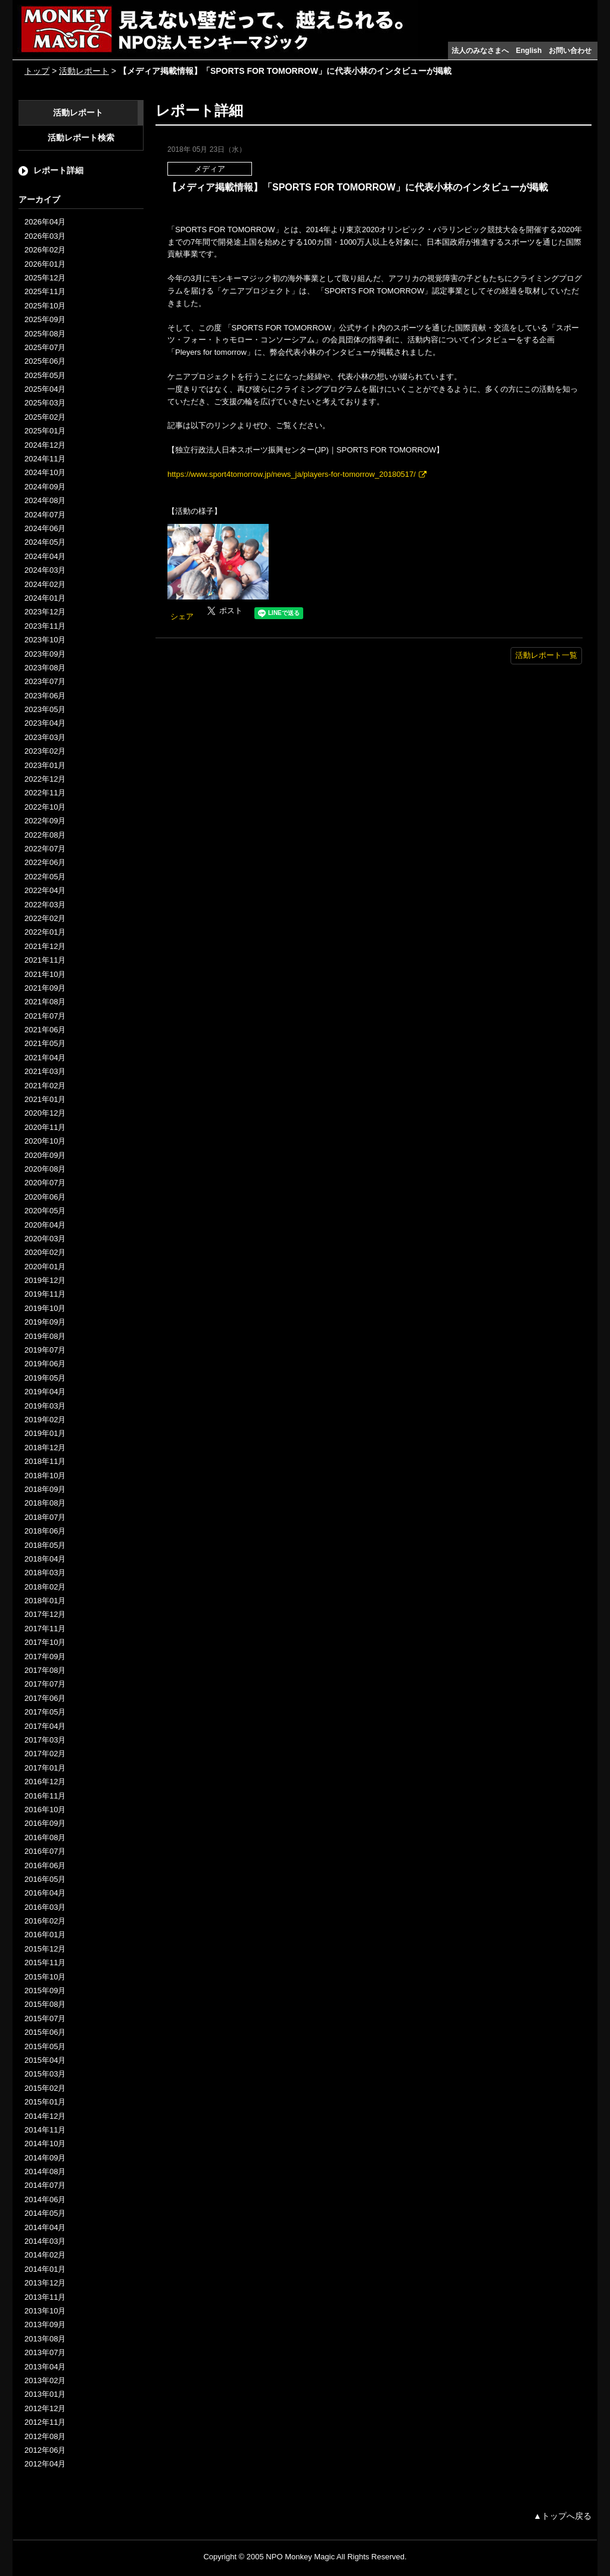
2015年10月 (45, 1976)
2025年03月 (45, 402)
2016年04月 (45, 1892)
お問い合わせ (570, 50)
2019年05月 (45, 1377)
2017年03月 (45, 1739)
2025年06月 (45, 361)
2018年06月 (45, 1530)
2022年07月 (45, 848)
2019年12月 (45, 1280)
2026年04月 (45, 221)
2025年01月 (45, 430)
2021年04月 (45, 1057)
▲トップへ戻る (562, 2516)
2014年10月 (45, 2143)
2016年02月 (45, 1920)
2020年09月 (45, 1155)
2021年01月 (45, 1099)
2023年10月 (45, 639)
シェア (182, 616)
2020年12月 (45, 1113)
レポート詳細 (58, 170)
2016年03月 (45, 1907)
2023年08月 (45, 667)
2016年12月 (45, 1781)
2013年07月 (45, 2352)
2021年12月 (45, 946)
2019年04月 (45, 1391)
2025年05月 (45, 375)
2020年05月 (45, 1210)
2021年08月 (45, 1001)
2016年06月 (45, 1865)
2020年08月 (45, 1168)
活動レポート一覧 (546, 655)
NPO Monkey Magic (300, 2556)
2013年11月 (45, 2297)
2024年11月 (45, 458)
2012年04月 (45, 2463)
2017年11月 (45, 1628)
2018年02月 (45, 1586)
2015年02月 (45, 2088)
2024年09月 (45, 486)
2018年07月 (45, 1517)
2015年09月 (45, 1990)
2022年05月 (45, 876)
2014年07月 (45, 2185)
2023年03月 (45, 737)
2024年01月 (45, 598)
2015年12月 (45, 1948)
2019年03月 (45, 1405)
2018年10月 (45, 1475)
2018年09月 (45, 1489)
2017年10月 (45, 1642)
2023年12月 (45, 611)
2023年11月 (45, 626)
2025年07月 (45, 347)
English (528, 50)
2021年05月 (45, 1043)
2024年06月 (45, 528)
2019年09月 (45, 1321)
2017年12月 (45, 1614)
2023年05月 (45, 709)
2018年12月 (45, 1447)
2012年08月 (45, 2436)
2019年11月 (45, 1293)
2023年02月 (45, 751)
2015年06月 (45, 2032)
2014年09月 (45, 2157)
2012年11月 (45, 2422)
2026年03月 (45, 236)
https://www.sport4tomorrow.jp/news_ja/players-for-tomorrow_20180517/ (291, 474)
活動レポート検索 (81, 137)
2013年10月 (45, 2310)
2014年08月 (45, 2171)
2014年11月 (45, 2129)
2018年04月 (45, 1558)
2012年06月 (45, 2450)
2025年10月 (45, 305)
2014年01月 (45, 2269)
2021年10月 (45, 974)
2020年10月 (45, 1140)
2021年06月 (45, 1029)
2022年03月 (45, 904)
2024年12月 (45, 445)
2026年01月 (45, 264)
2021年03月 (45, 1071)
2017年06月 (45, 1698)
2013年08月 (45, 2338)
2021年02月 (45, 1085)
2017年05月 (45, 1711)
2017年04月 (45, 1726)
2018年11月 (45, 1461)
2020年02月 (45, 1252)
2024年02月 (45, 584)
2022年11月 (45, 792)
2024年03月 (45, 570)
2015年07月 (45, 2018)
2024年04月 (45, 556)
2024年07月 (45, 514)
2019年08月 (45, 1336)
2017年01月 (45, 1767)
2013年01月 (45, 2394)
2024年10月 (45, 472)
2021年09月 (45, 987)
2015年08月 (45, 2004)
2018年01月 (45, 1600)
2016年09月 (45, 1823)
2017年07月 (45, 1683)
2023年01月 (45, 765)
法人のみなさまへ (480, 50)
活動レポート (84, 71)
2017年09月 (45, 1656)
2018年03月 (45, 1572)
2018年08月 (45, 1502)
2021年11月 (45, 960)
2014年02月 (45, 2254)
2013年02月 (45, 2380)
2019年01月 (45, 1433)
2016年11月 (45, 1795)
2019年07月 (45, 1349)
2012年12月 (45, 2408)
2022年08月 (45, 834)
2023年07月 (45, 681)
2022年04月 (45, 890)
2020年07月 (45, 1182)
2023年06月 (45, 695)
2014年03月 (45, 2241)
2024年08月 (45, 500)
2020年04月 (45, 1224)
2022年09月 (45, 820)
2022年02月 (45, 918)
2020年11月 (45, 1127)
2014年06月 (45, 2199)
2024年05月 (45, 542)
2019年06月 (45, 1363)
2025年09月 (45, 319)
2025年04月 (45, 389)
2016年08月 (45, 1837)
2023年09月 (45, 654)
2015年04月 (45, 2060)
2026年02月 (45, 249)
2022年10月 (45, 807)
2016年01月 (45, 1934)
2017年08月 (45, 1670)
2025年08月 (45, 333)
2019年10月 (45, 1308)
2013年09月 (45, 2324)
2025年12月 (45, 277)
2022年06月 (45, 862)
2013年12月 (45, 2282)
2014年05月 (45, 2213)
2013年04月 (45, 2366)
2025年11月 (45, 291)
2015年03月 (45, 2073)
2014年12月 (45, 2116)
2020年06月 (45, 1196)
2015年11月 (45, 1962)
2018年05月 (45, 1545)
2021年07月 (45, 1015)
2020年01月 (45, 1266)
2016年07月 (45, 1851)
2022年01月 (45, 932)
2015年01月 (45, 2101)
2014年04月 (45, 2227)
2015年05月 (45, 2046)
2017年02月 (45, 1753)
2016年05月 (45, 1879)
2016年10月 (45, 1809)
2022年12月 (45, 779)
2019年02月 (45, 1419)
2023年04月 (45, 723)
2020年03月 (45, 1238)
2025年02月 (45, 417)
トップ (36, 71)
